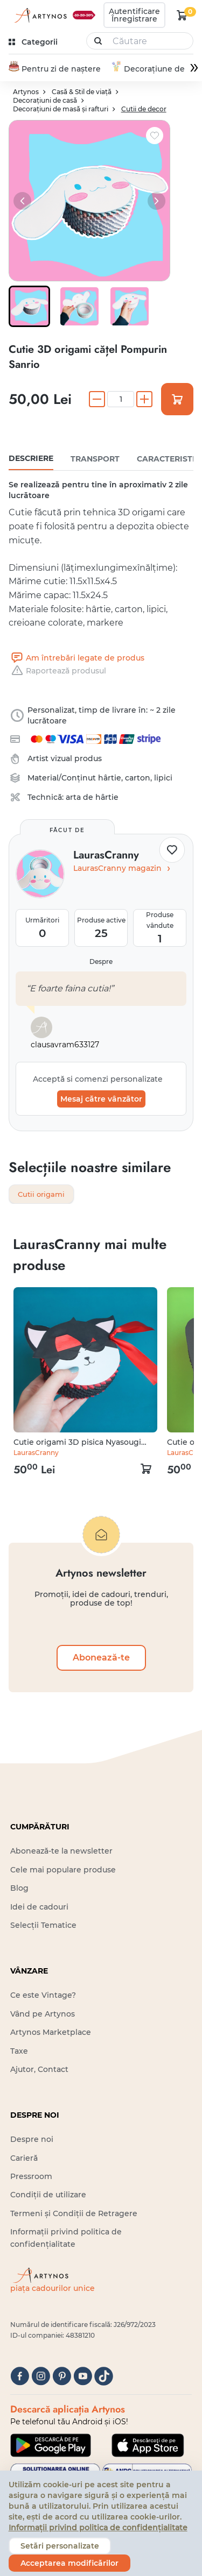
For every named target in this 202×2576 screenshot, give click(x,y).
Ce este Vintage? (43, 1997)
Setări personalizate (59, 2546)
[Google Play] (50, 2446)
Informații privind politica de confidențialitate (98, 2527)
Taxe (19, 2052)
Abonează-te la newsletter (61, 1852)
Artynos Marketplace (50, 2034)
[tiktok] (103, 2377)
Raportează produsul (57, 671)
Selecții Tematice (43, 1927)
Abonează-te (101, 1659)
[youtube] (82, 2377)
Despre (101, 962)
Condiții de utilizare (48, 2196)
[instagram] (40, 2377)
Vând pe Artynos (42, 2015)
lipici (163, 778)
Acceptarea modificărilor (69, 2563)
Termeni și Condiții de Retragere (73, 2214)
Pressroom (31, 2178)
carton (137, 778)
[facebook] (19, 2377)
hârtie (109, 778)
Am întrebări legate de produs (76, 658)
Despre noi (31, 2141)
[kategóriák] (34, 42)
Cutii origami (43, 1195)
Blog (19, 1889)
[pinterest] (61, 2377)
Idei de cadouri (39, 1908)
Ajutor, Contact (39, 2070)
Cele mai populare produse (63, 1871)
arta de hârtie (92, 798)
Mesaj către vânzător (101, 1099)
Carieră (24, 2159)
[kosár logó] (182, 15)
